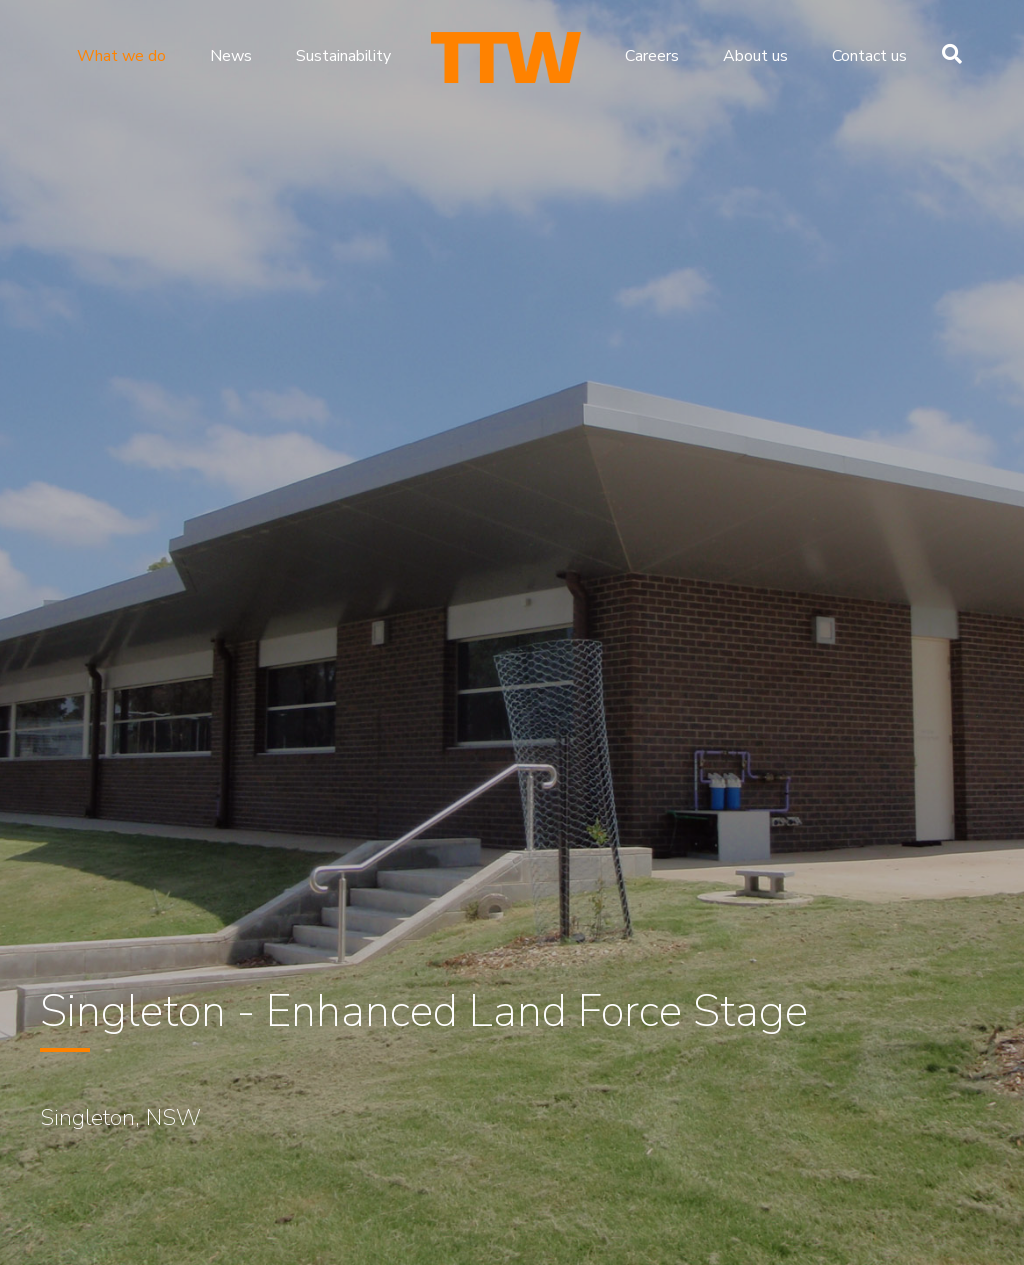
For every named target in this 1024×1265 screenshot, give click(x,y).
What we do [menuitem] (121, 56)
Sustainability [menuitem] (343, 56)
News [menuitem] (231, 56)
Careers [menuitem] (652, 56)
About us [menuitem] (755, 56)
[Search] (947, 54)
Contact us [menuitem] (869, 56)
